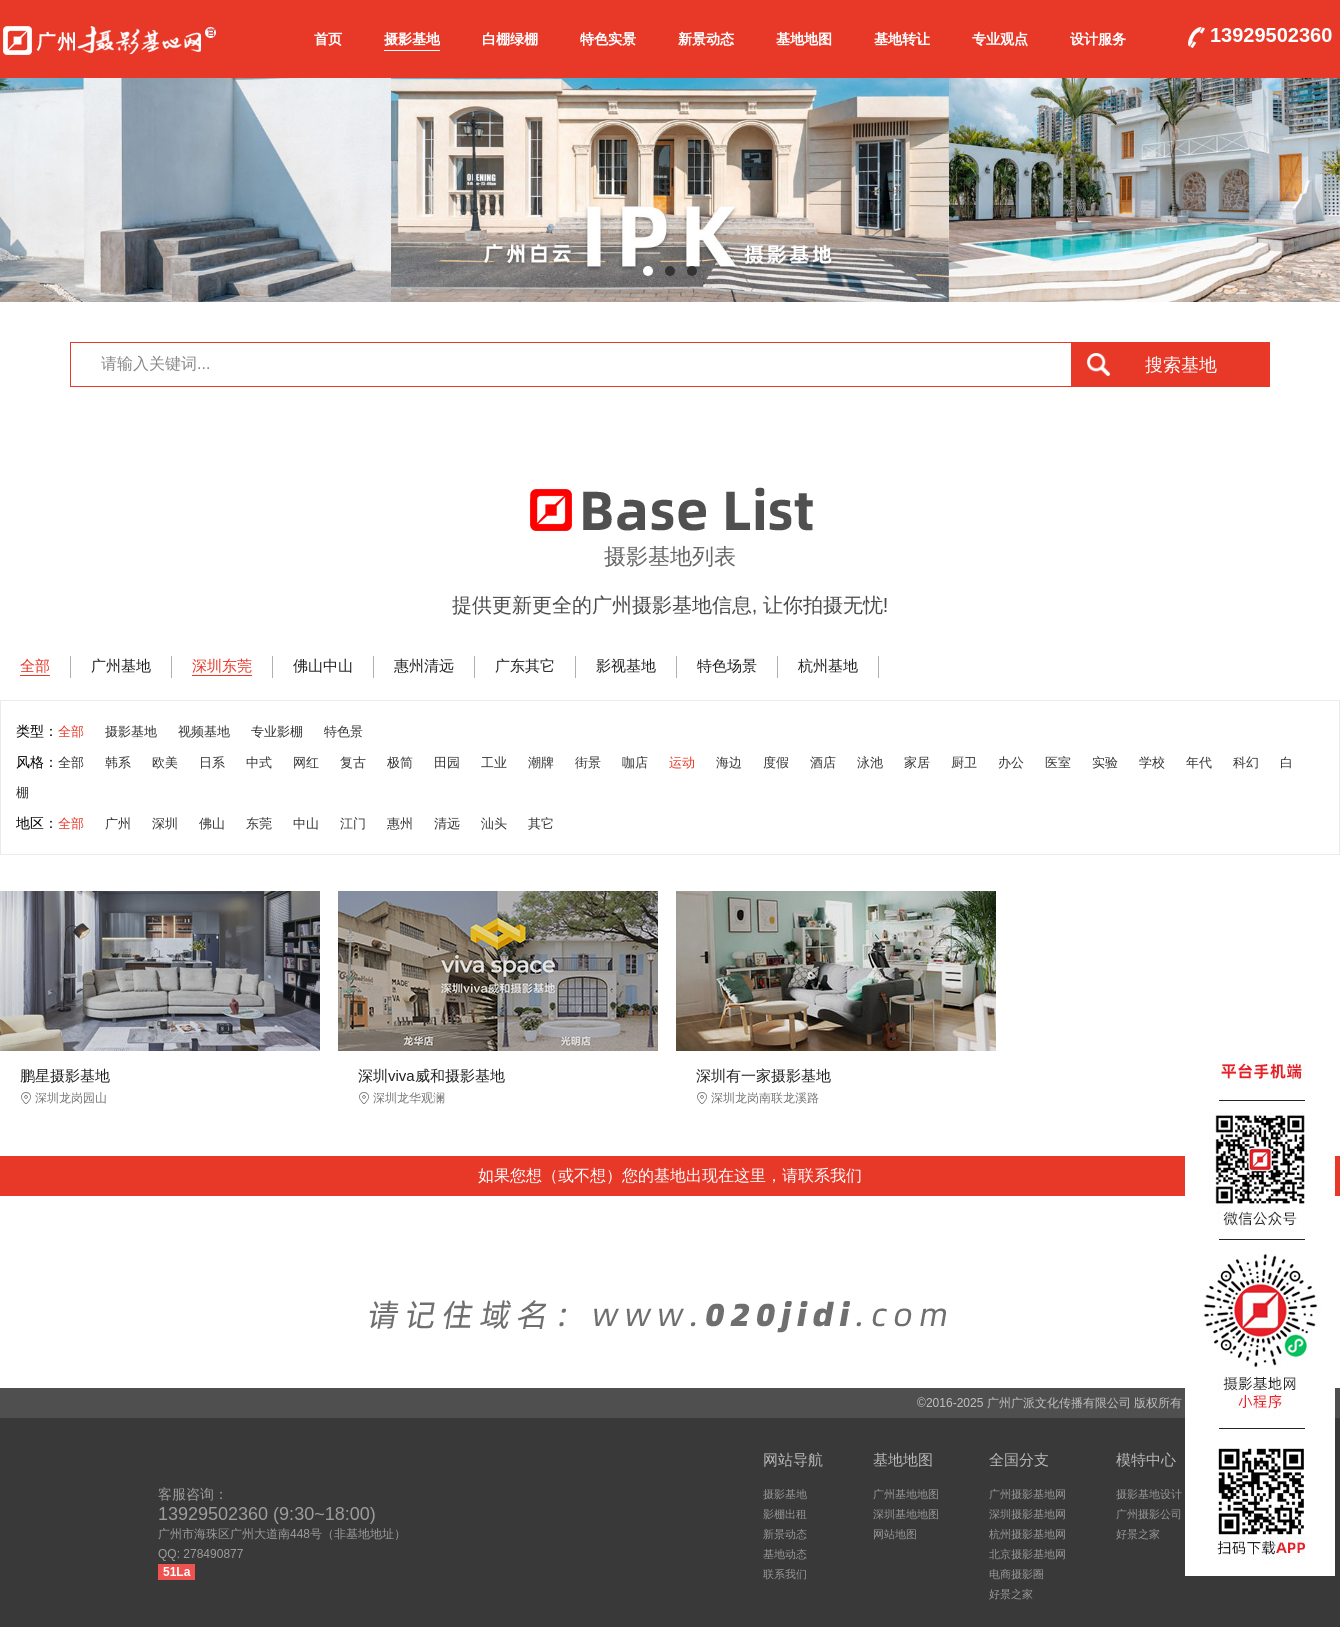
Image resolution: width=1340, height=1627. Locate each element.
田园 (447, 762)
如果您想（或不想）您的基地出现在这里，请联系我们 (670, 1175)
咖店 (635, 762)
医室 (1058, 762)
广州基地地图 (906, 1494)
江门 (353, 823)
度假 (776, 762)
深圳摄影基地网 (1027, 1514)
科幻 (1246, 762)
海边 (729, 762)
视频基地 (204, 731)
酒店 (823, 762)
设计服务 (1098, 39)
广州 (118, 823)
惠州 (400, 823)
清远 (447, 823)
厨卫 (964, 762)
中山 (306, 823)
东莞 (259, 823)
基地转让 (902, 39)
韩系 (118, 762)
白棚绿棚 (510, 39)
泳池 (870, 762)
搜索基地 (1181, 365)
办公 (1011, 762)
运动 (682, 762)
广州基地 (121, 665)
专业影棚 (277, 731)
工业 (494, 762)
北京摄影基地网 (1027, 1554)
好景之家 (1011, 1594)
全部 (35, 665)
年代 (1199, 762)
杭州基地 (828, 665)
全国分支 (1019, 1459)
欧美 (165, 762)
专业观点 (1000, 39)
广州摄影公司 (1149, 1514)
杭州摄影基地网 (1027, 1534)
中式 (259, 762)
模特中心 (1146, 1459)
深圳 (165, 823)
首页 (328, 39)
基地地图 (804, 39)
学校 (1152, 762)
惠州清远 (424, 665)
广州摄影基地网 (109, 36)
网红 (306, 762)
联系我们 (785, 1574)
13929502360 (1271, 36)
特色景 (343, 731)
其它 (541, 823)
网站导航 (793, 1459)
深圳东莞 (222, 665)
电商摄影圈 (1016, 1574)
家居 (917, 762)
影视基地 (626, 665)
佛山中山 (323, 665)
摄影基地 (412, 39)
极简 (400, 762)
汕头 (494, 823)
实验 (1105, 762)
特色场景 (727, 665)
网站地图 (895, 1534)
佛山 (212, 823)
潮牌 (541, 762)
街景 (588, 762)
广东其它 (525, 665)
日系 (212, 762)
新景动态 (706, 39)
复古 (353, 762)
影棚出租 (785, 1514)
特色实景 (608, 39)
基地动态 (785, 1554)
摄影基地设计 (1149, 1494)
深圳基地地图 (906, 1514)
